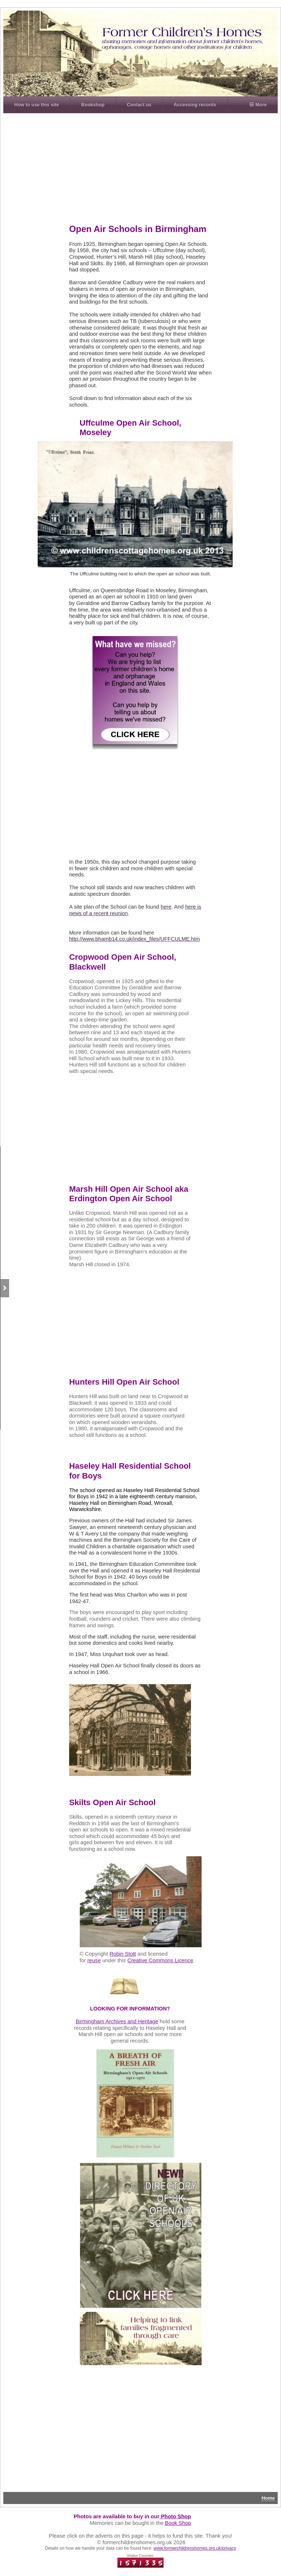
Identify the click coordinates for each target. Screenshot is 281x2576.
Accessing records (195, 104)
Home (268, 2498)
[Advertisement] (149, 169)
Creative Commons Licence (160, 1960)
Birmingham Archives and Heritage (117, 2021)
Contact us (139, 104)
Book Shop (178, 2523)
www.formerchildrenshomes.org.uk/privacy (195, 2548)
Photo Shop (175, 2516)
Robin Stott (122, 1954)
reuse (94, 1960)
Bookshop (93, 104)
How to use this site (36, 104)
